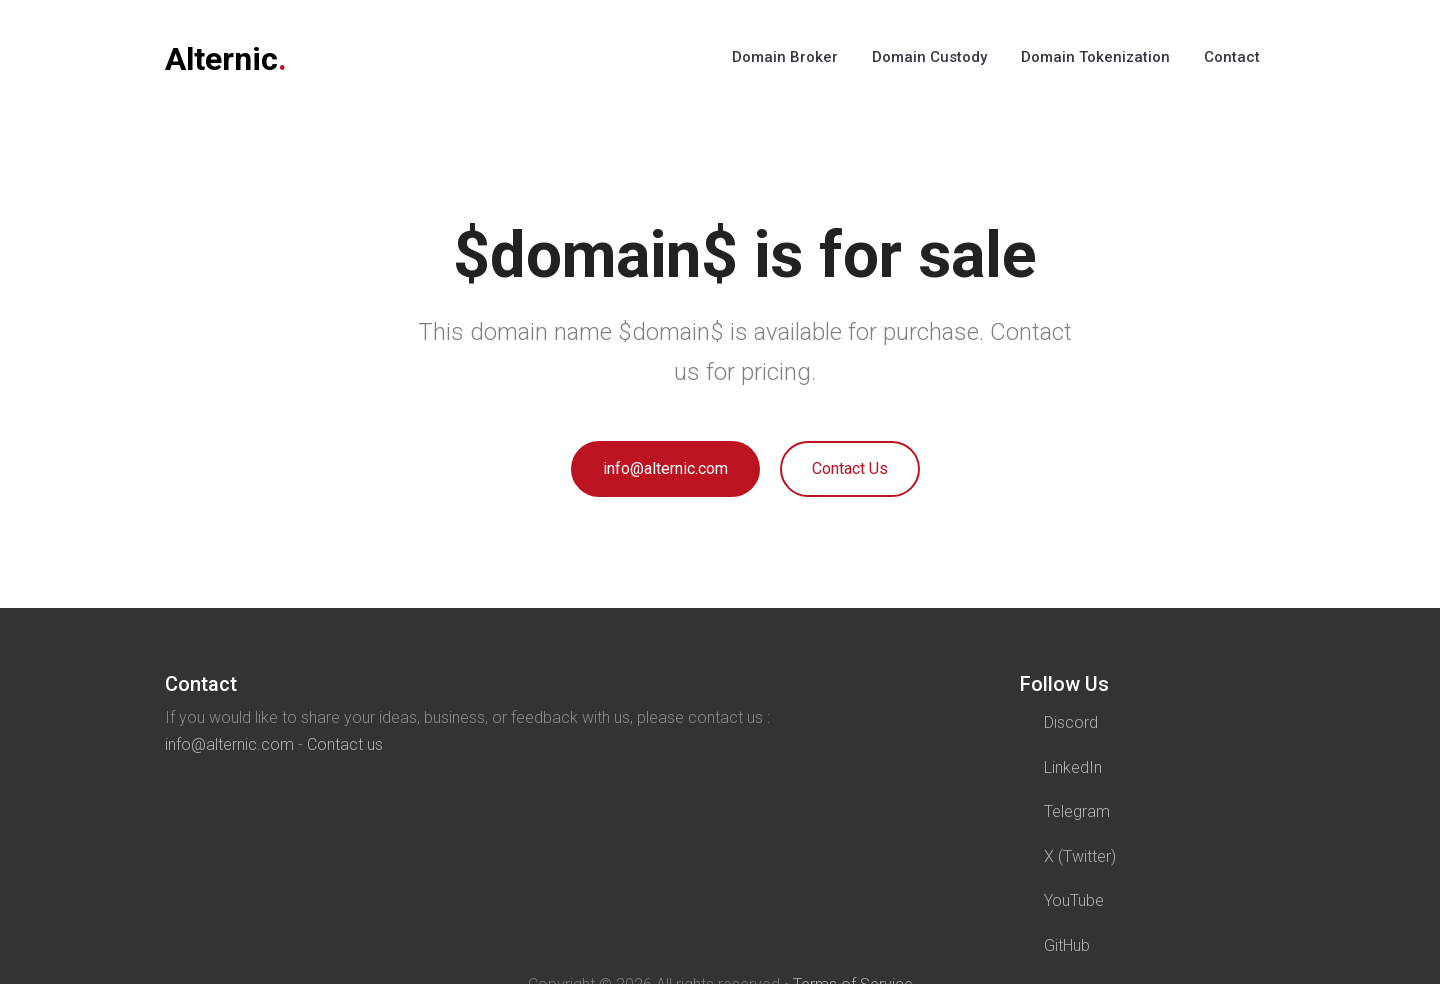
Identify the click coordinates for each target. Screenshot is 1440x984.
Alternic (226, 59)
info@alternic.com (665, 468)
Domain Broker (785, 57)
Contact (1232, 57)
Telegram (1077, 811)
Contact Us (850, 468)
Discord (1071, 722)
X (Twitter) (1080, 856)
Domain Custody (929, 57)
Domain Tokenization (1095, 57)
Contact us (345, 744)
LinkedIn (1073, 767)
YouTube (1074, 900)
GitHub (1067, 945)
